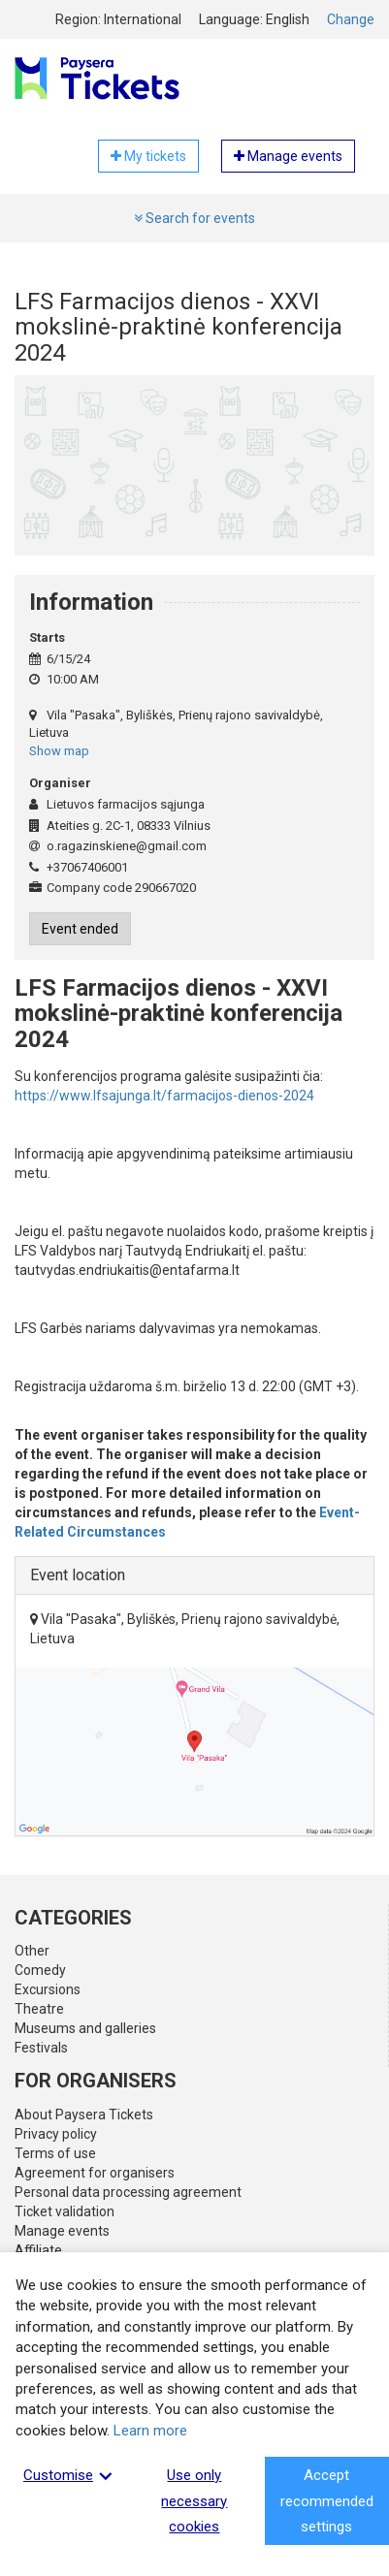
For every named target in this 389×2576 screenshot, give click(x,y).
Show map (59, 751)
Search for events (194, 218)
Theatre (39, 2009)
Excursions (48, 1989)
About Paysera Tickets (84, 2114)
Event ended (80, 929)
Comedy (40, 1970)
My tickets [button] (148, 156)
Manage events (62, 2231)
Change (350, 19)
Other (32, 1950)
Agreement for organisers (95, 2172)
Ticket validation (64, 2211)
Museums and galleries (85, 2028)
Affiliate (38, 2250)
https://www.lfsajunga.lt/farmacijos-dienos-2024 (164, 1095)
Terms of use (55, 2153)
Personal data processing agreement (128, 2192)
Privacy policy (56, 2134)
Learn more (150, 2430)
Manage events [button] (288, 156)
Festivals (41, 2047)
